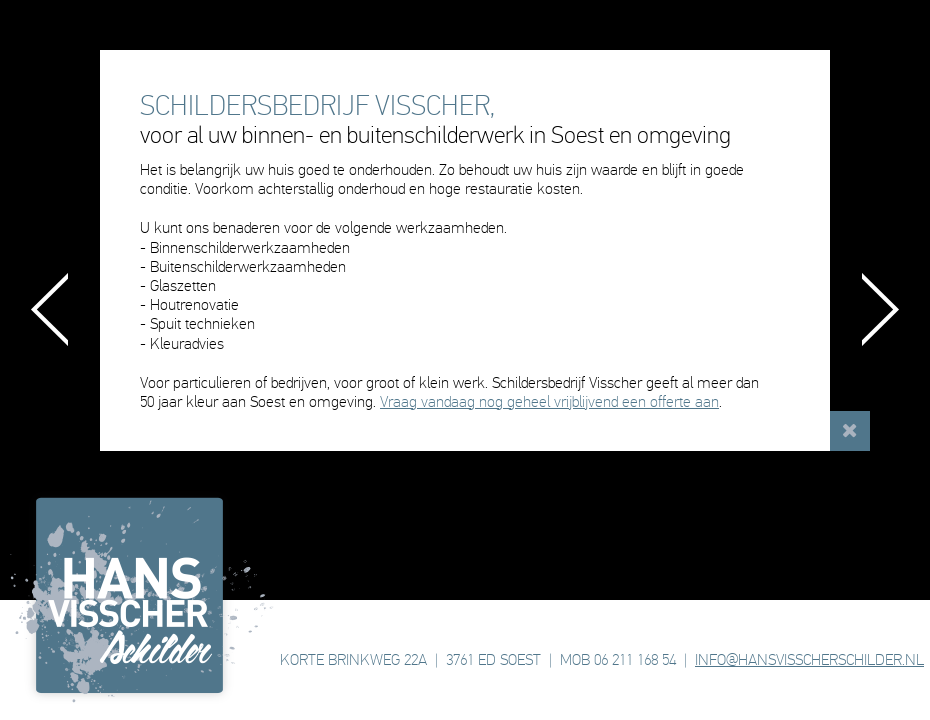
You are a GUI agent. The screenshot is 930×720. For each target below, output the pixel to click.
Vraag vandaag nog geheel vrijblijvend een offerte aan (549, 401)
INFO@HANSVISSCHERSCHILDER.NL (809, 659)
